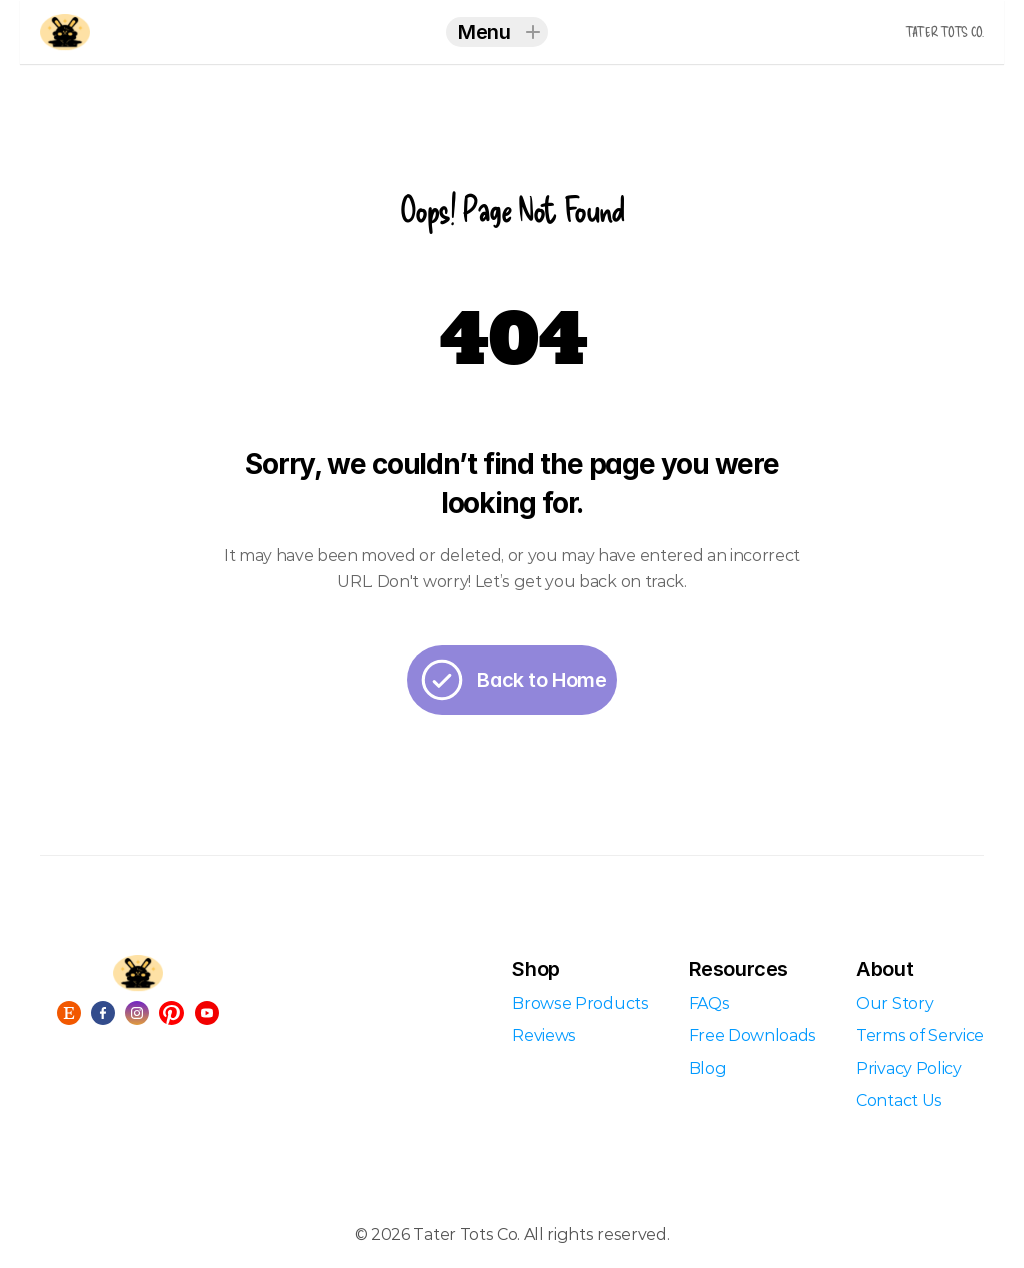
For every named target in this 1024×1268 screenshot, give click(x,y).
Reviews (544, 1035)
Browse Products (580, 1003)
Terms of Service (920, 1035)
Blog (708, 1068)
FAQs (709, 1003)
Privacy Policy (909, 1068)
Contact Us (899, 1100)
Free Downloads (753, 1035)
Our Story (894, 1003)
